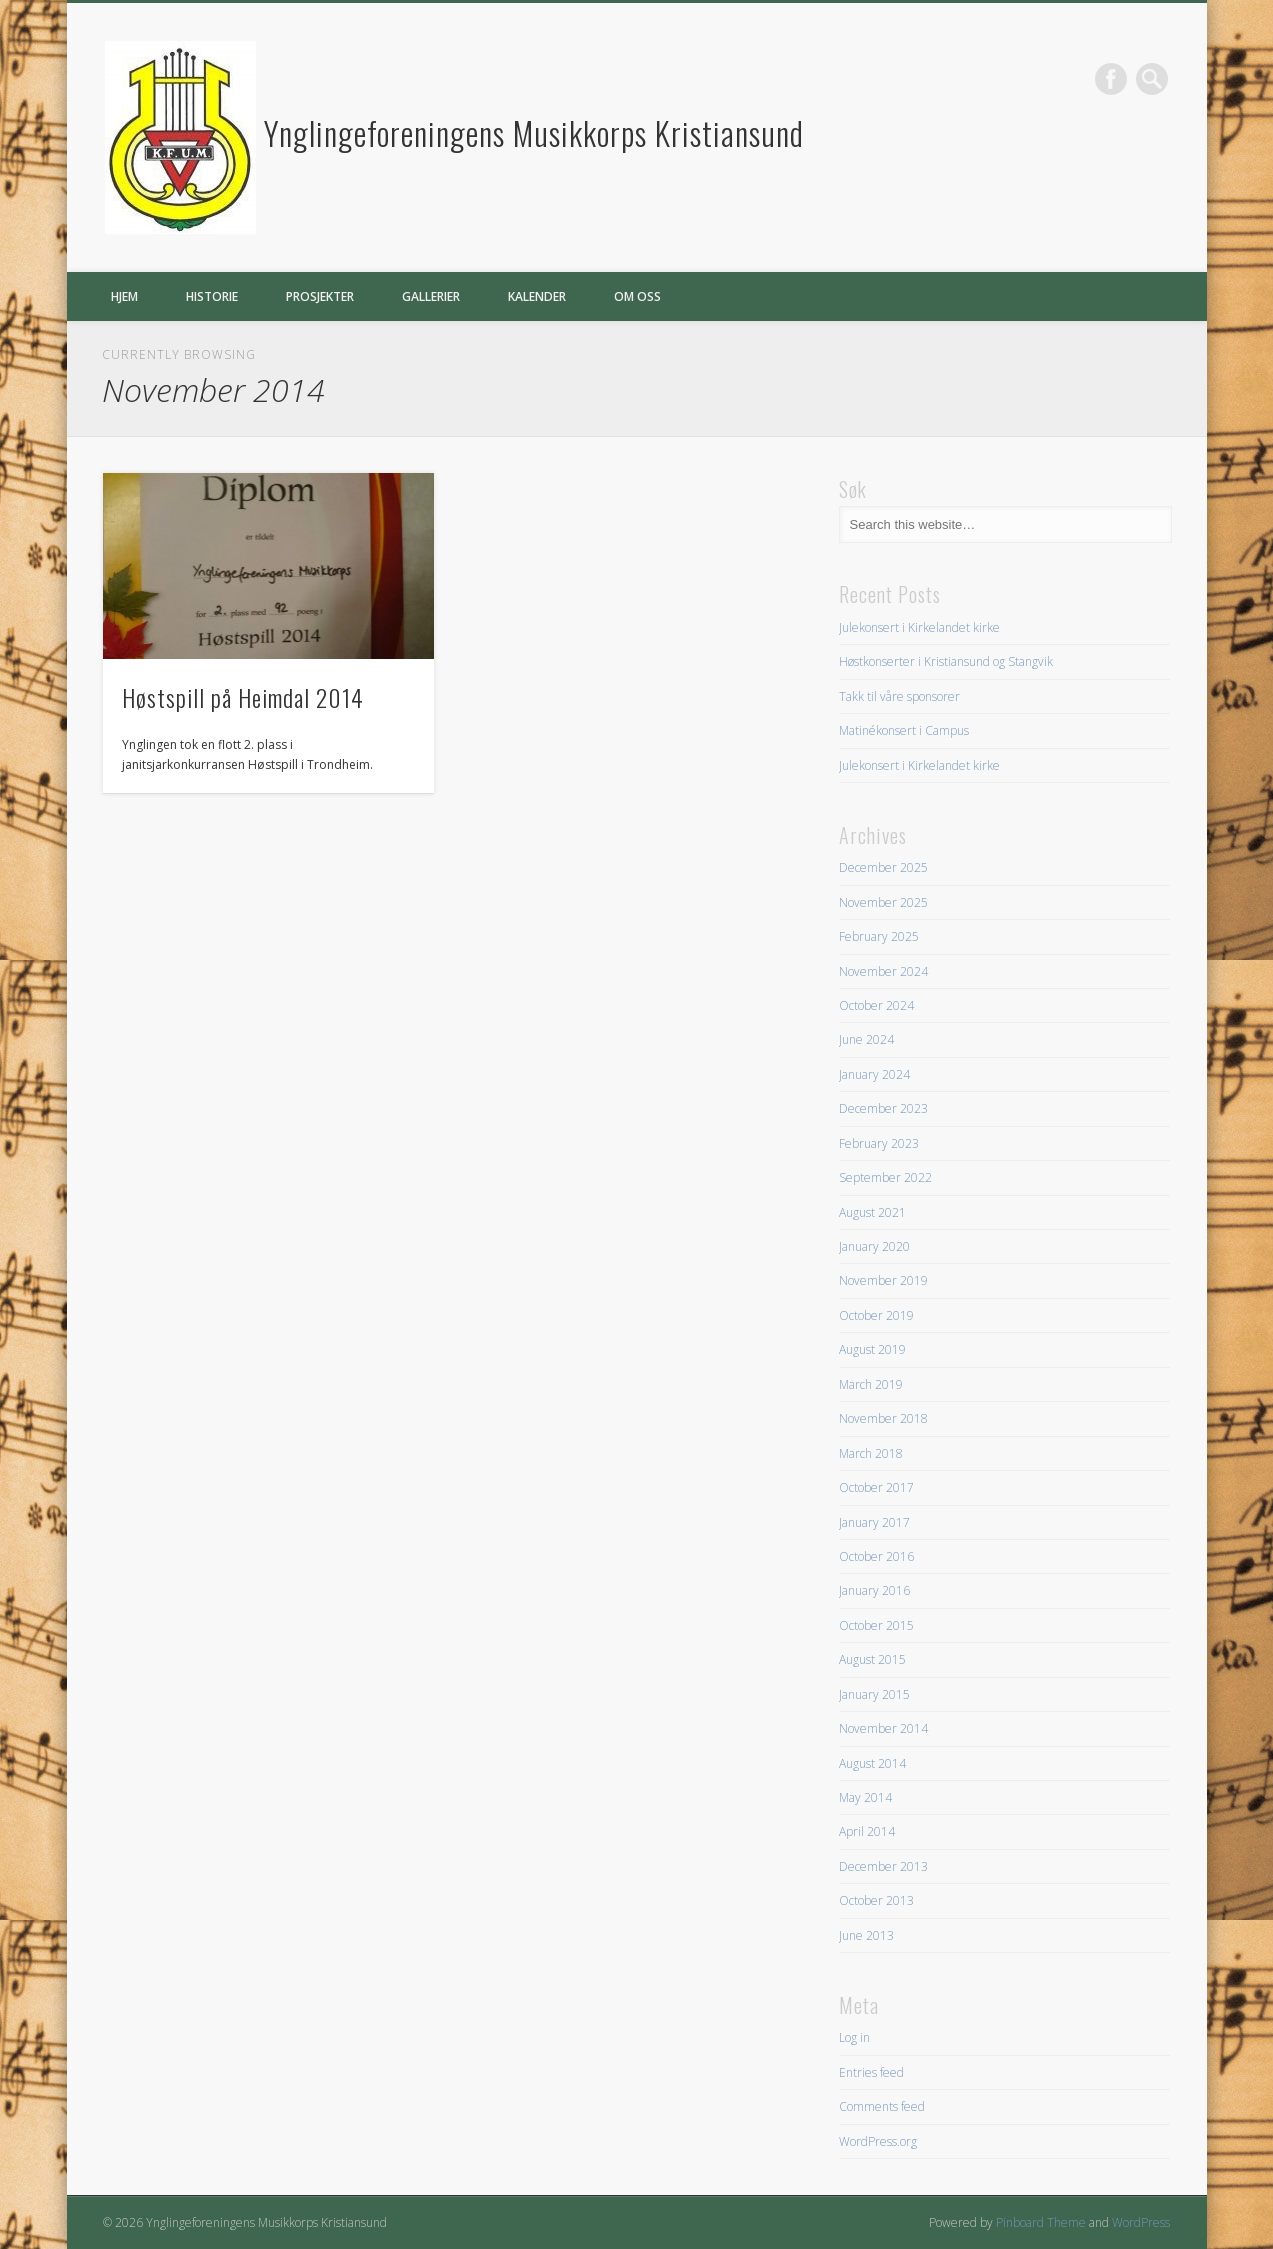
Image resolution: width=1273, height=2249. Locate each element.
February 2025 (879, 936)
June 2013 (866, 1935)
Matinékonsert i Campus (904, 730)
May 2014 (865, 1797)
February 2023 (879, 1143)
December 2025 (883, 867)
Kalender (537, 296)
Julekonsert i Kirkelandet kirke (919, 627)
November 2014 (883, 1728)
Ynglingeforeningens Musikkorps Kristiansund (534, 132)
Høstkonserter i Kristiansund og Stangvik (946, 661)
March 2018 (871, 1453)
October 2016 (876, 1556)
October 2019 (876, 1315)
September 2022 (885, 1177)
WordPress (1141, 2222)
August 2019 (872, 1349)
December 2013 (883, 1866)
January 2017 (874, 1522)
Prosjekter (320, 296)
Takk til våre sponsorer (899, 696)
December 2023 (883, 1108)
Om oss (637, 296)
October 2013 (876, 1900)
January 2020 (874, 1246)
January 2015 (874, 1694)
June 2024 (866, 1039)
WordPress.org (878, 2141)
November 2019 (883, 1280)
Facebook (1111, 79)
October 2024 (876, 1005)
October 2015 (876, 1625)
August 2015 (872, 1659)
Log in (854, 2037)
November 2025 (883, 902)
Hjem (124, 296)
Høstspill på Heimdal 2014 (243, 697)
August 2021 (872, 1212)
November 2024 (883, 971)
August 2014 (872, 1763)
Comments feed (882, 2106)
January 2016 (874, 1590)
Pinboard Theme (1041, 2222)
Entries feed (871, 2072)
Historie (212, 296)
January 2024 (874, 1074)
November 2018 (883, 1418)
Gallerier (431, 296)
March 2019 (871, 1384)
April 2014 (867, 1831)
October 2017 (876, 1487)
